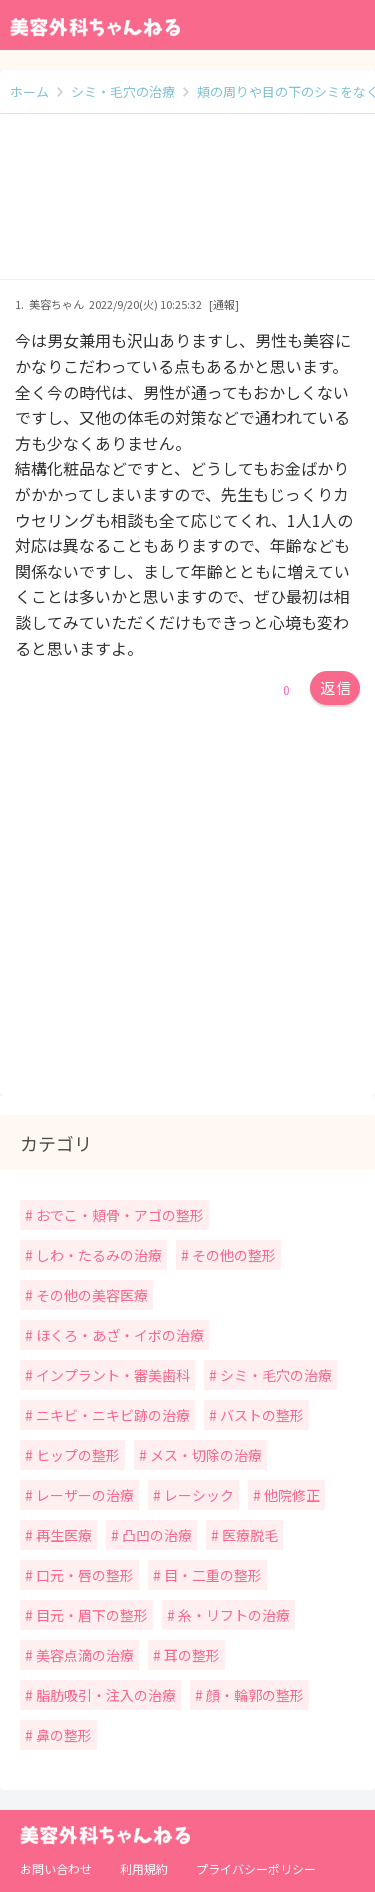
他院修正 (290, 1495)
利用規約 (144, 1868)
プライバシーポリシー (256, 1868)
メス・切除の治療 (204, 1455)
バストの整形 (260, 1415)
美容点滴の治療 (83, 1655)
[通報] (224, 304)
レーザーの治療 (83, 1495)
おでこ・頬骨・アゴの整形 (118, 1215)
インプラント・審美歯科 (111, 1375)
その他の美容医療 (90, 1295)
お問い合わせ (56, 1868)
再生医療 (62, 1535)
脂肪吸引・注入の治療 (104, 1695)
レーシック (197, 1495)
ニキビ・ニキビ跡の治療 (111, 1415)
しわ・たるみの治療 (97, 1255)
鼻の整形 (62, 1735)
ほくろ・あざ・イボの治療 (118, 1335)
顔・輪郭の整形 (253, 1695)
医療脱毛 (248, 1535)
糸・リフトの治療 (232, 1615)
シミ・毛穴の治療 (274, 1375)
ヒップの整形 (76, 1455)
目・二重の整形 (211, 1575)
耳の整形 (190, 1655)
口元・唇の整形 (83, 1575)
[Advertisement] (187, 206)
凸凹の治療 (155, 1535)
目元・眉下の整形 (90, 1615)
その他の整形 (232, 1255)
